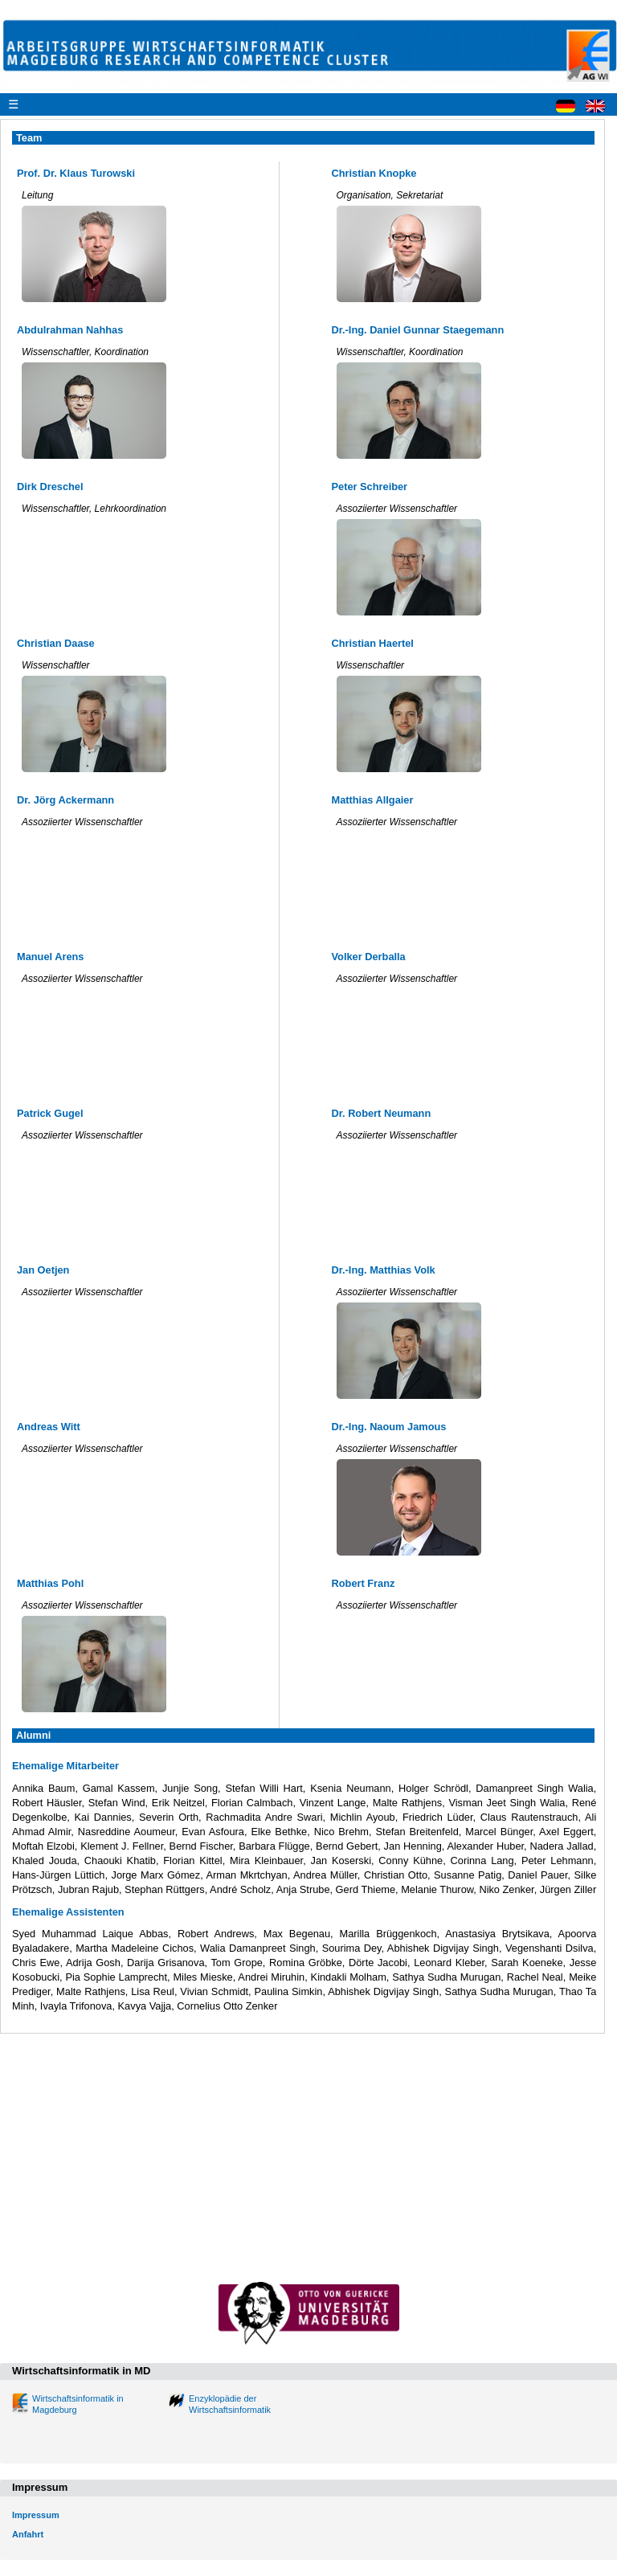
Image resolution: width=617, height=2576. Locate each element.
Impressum (35, 2515)
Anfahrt (27, 2534)
